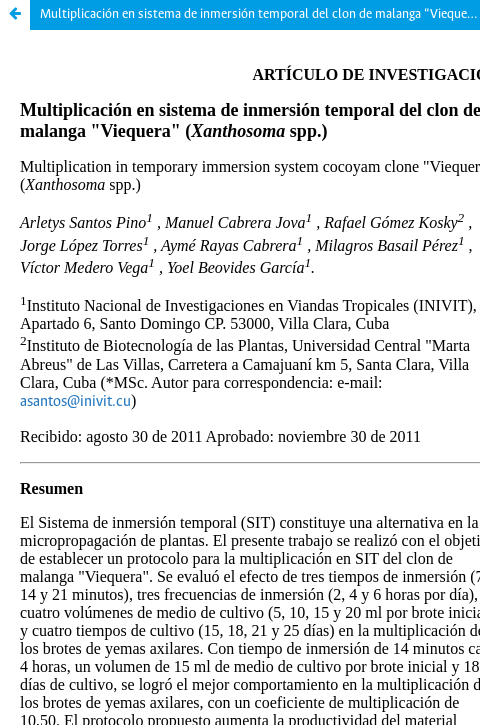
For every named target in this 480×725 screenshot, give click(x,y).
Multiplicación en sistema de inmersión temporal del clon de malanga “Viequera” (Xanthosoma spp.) (260, 14)
